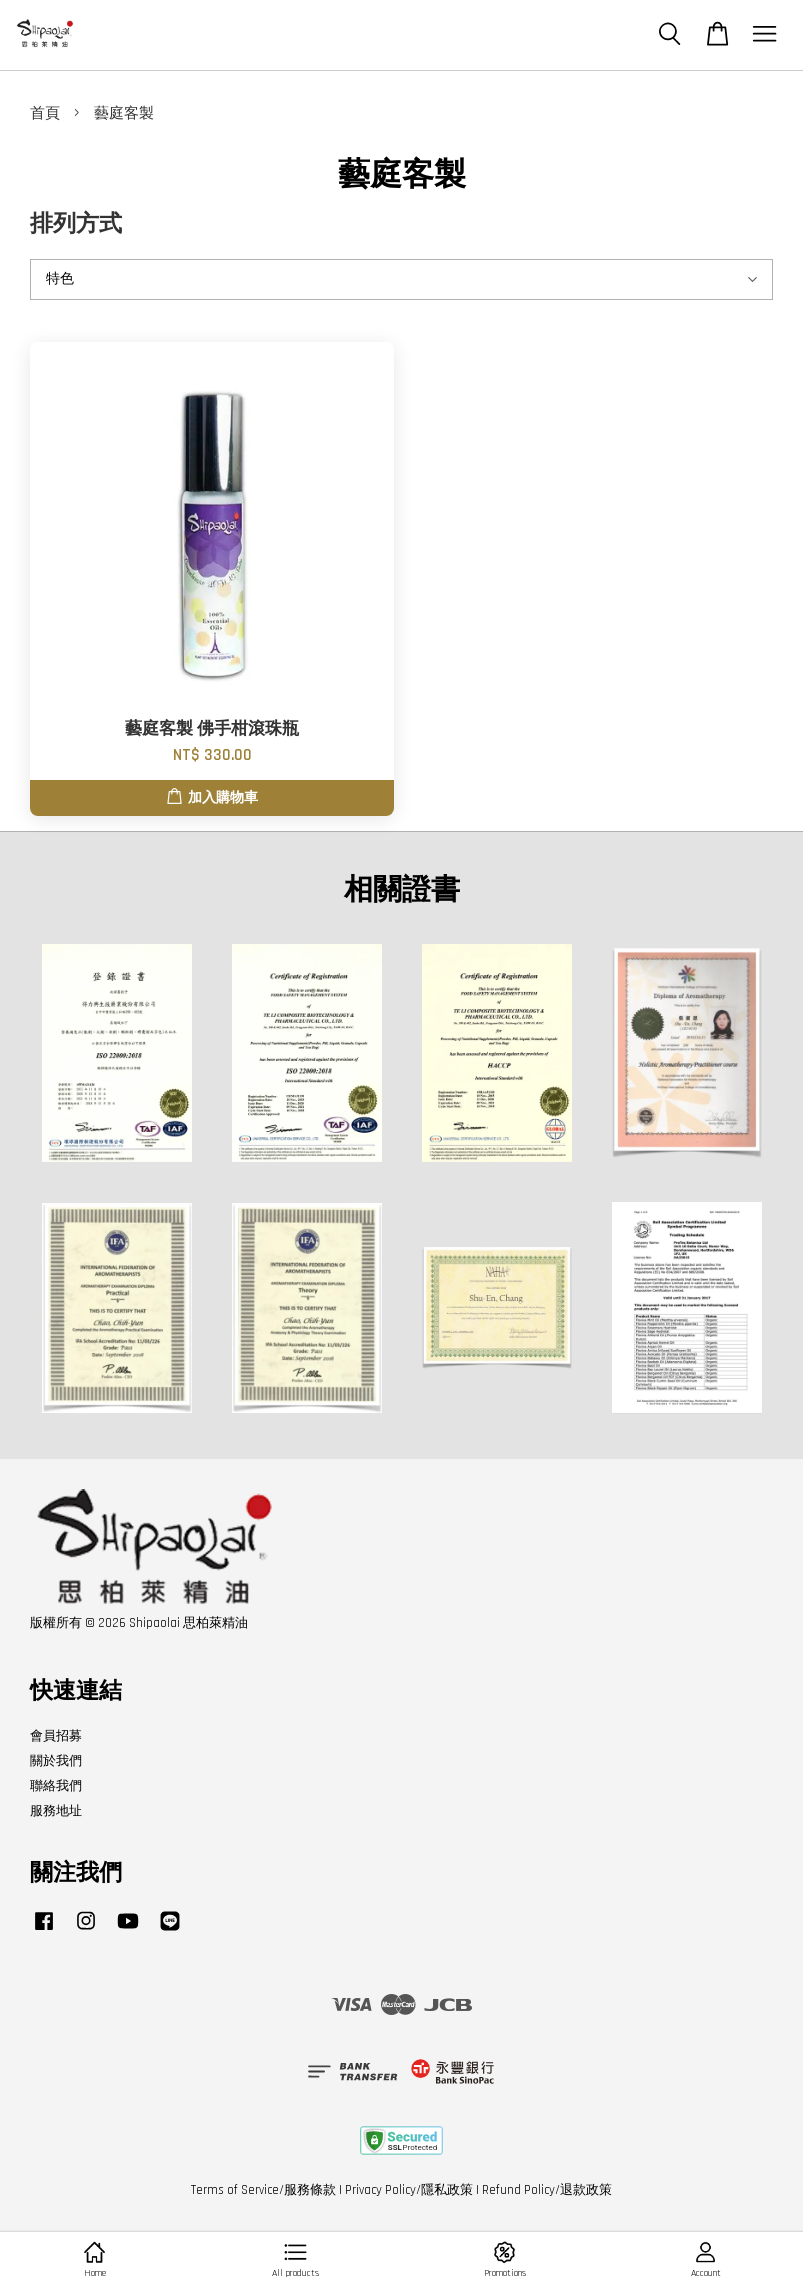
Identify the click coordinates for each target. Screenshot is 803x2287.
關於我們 (56, 1761)
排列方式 (76, 224)
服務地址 (56, 1811)
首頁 (45, 113)
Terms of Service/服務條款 (263, 2190)
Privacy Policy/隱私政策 (409, 2190)
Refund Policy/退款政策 (547, 2190)
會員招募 (56, 1736)
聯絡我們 (56, 1786)
